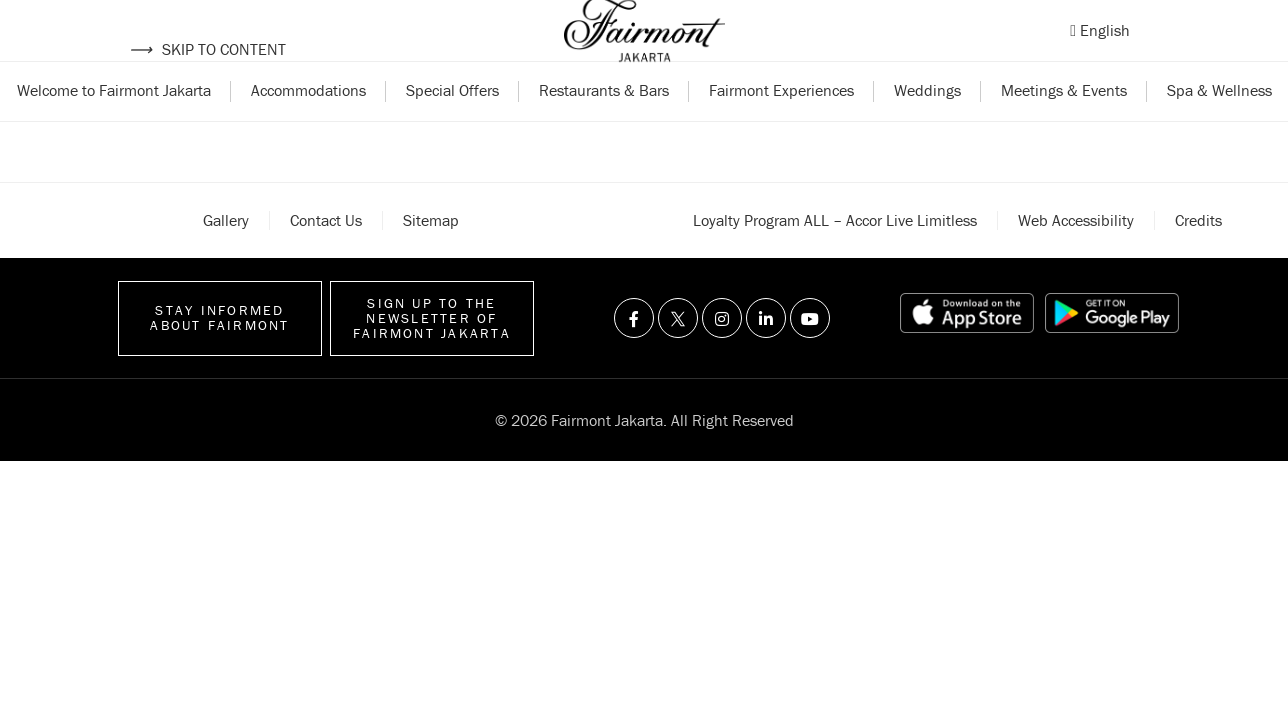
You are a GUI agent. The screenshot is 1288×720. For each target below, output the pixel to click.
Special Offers (452, 128)
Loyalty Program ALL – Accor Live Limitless (835, 258)
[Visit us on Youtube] (810, 357)
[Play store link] (1112, 352)
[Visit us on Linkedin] (766, 357)
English (1105, 49)
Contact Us (326, 258)
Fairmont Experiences (781, 128)
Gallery (226, 258)
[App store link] (967, 352)
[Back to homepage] (644, 50)
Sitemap (431, 258)
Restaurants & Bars (604, 128)
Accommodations (308, 128)
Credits (1198, 258)
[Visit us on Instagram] (722, 357)
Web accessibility (1076, 258)
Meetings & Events (1064, 128)
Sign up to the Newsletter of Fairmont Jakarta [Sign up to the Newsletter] (432, 356)
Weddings (927, 128)
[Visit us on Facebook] (634, 357)
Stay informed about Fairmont (219, 356)
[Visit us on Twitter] (678, 357)
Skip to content (207, 49)
